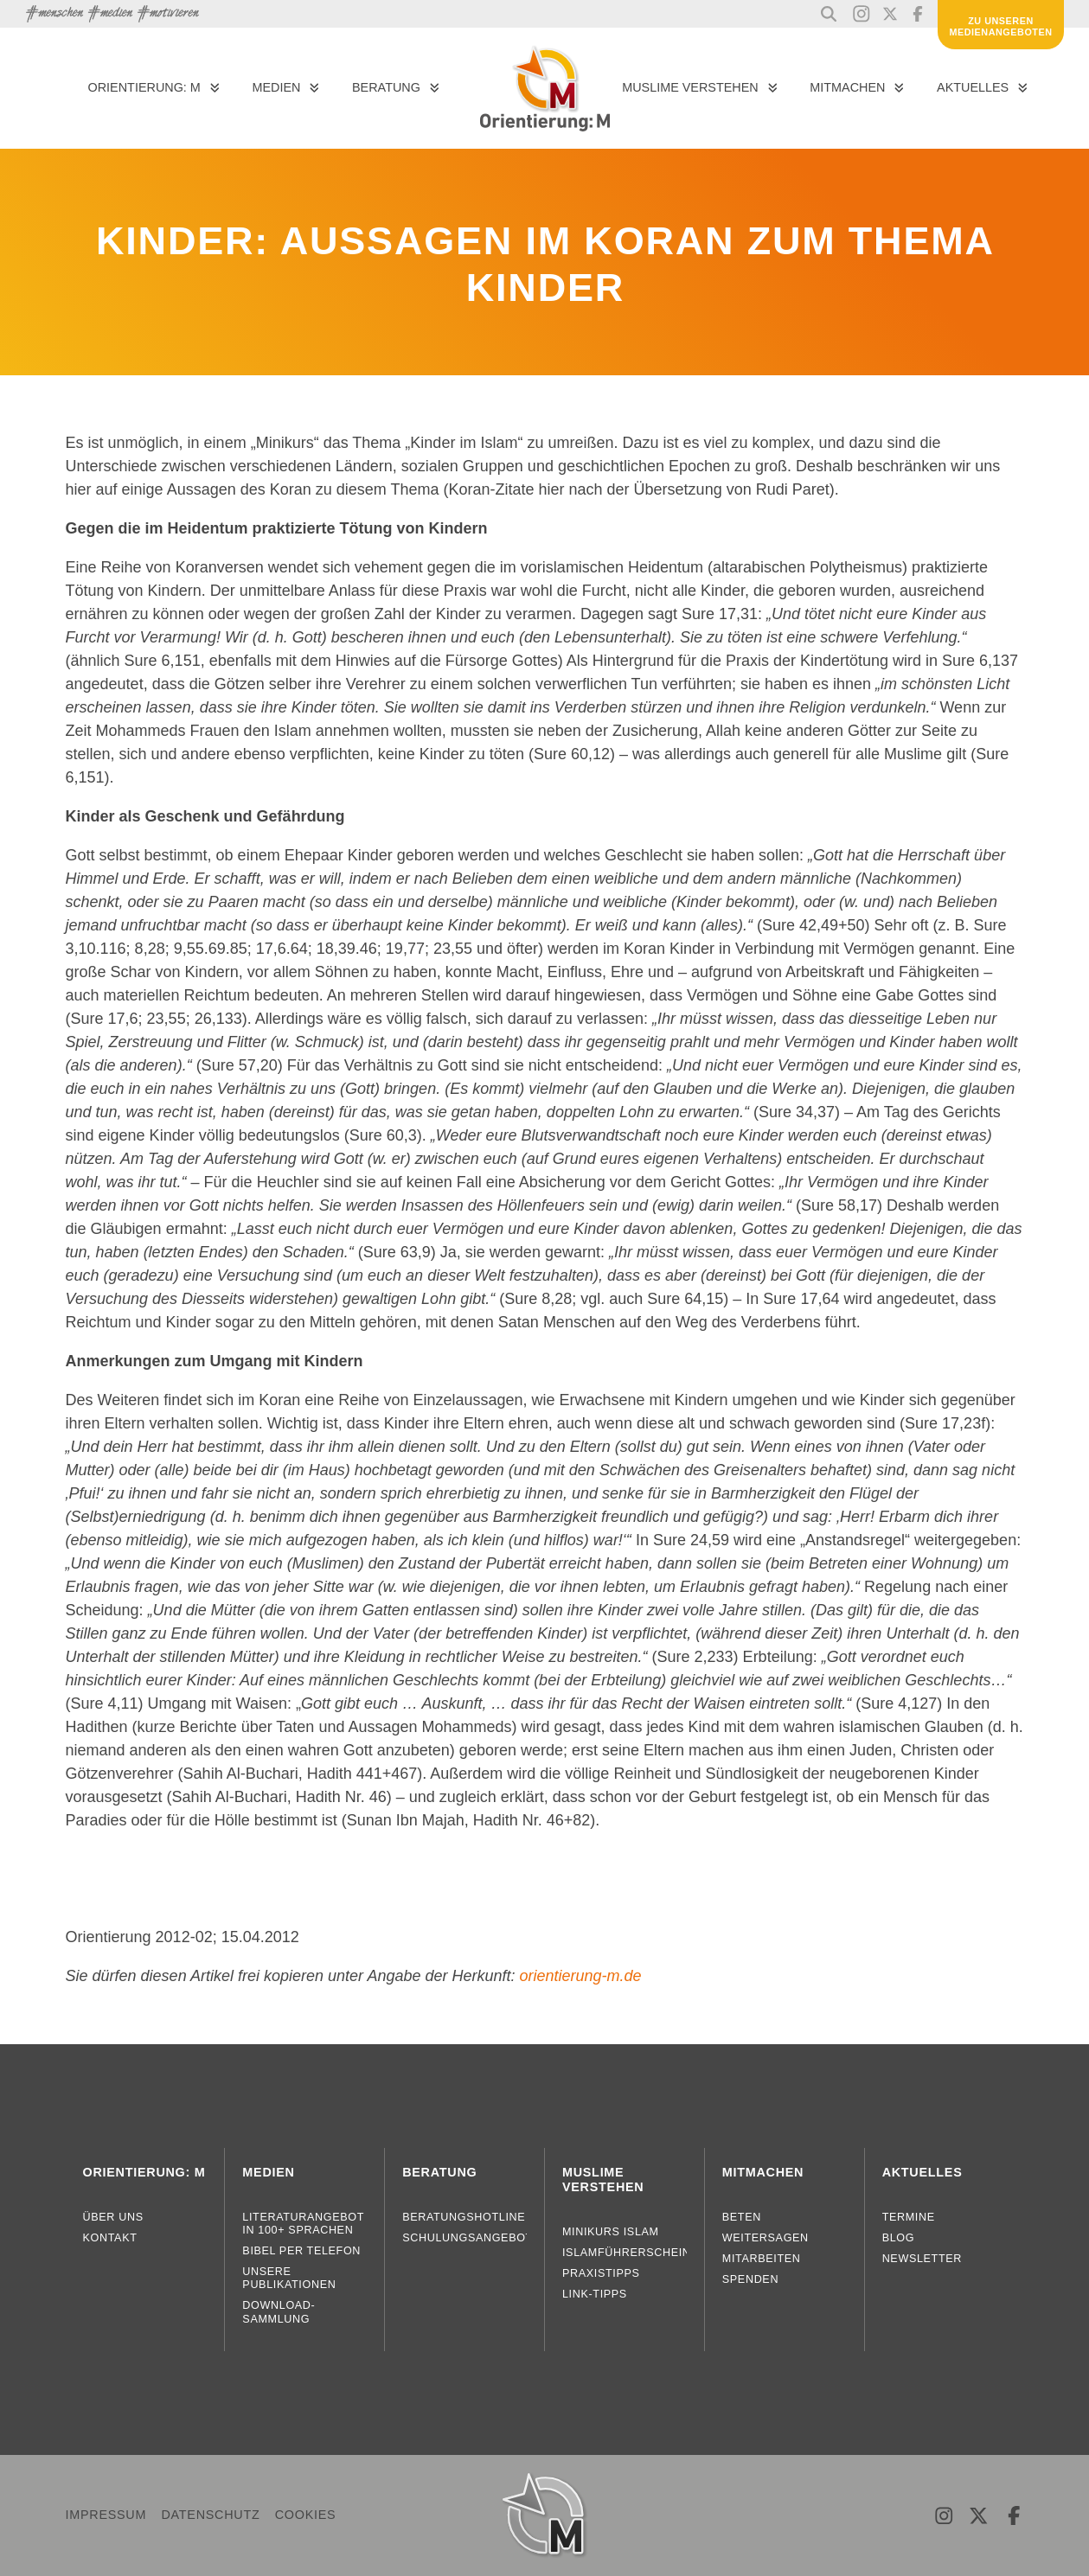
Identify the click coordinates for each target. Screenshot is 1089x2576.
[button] (828, 14)
